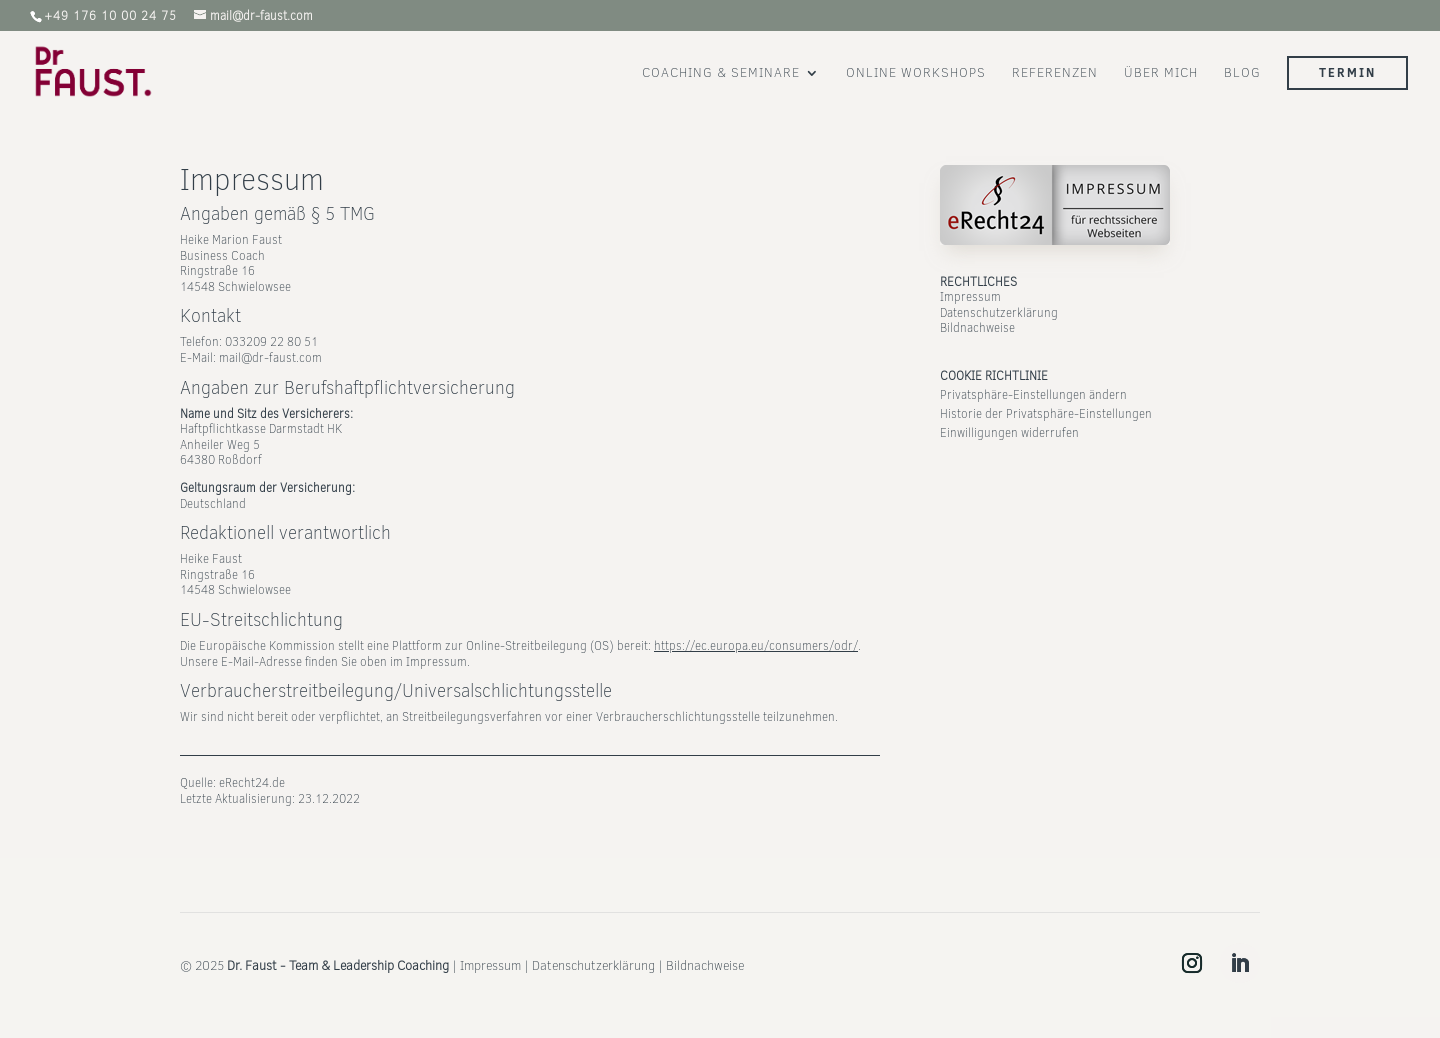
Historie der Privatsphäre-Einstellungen (1046, 414)
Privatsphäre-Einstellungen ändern (1033, 395)
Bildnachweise (977, 328)
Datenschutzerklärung (999, 313)
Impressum (970, 297)
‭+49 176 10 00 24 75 (110, 16)
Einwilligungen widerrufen (1009, 433)
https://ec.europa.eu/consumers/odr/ (756, 646)
